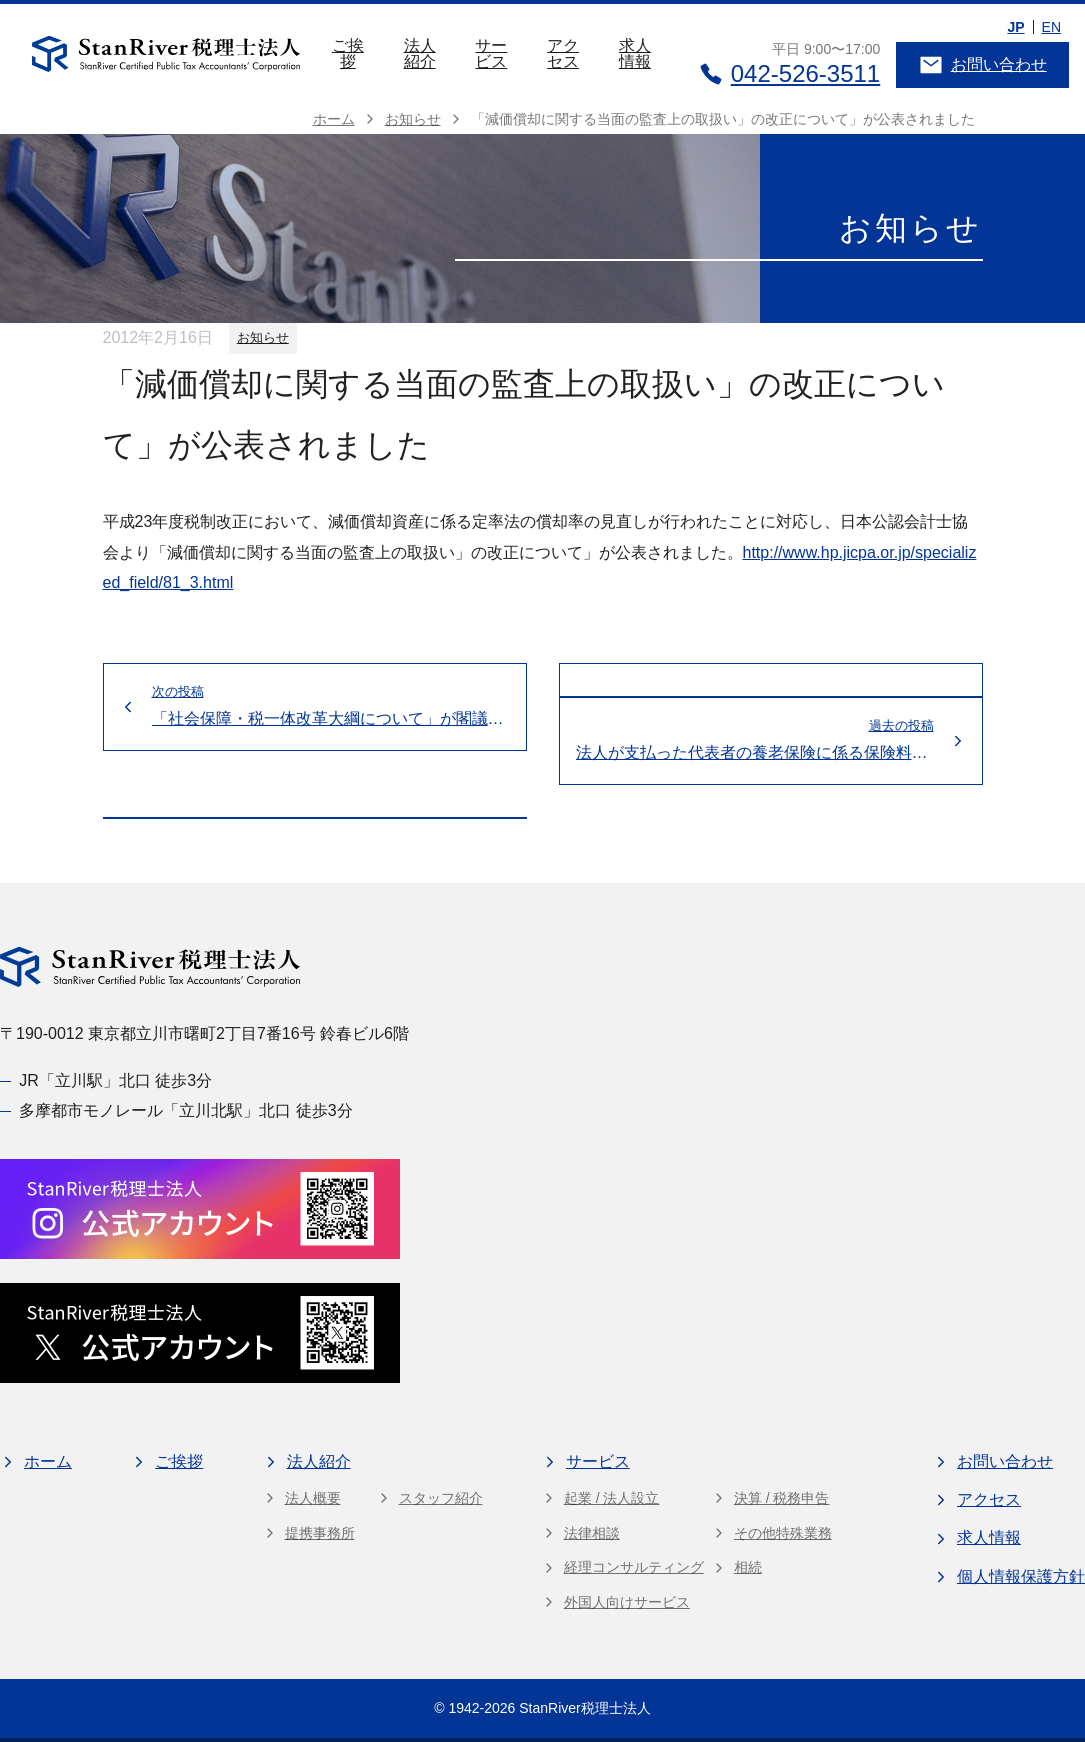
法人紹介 (420, 53)
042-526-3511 (789, 73)
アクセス (563, 53)
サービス (491, 53)
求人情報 (635, 53)
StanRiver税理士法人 (584, 1708)
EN (1051, 27)
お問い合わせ (983, 65)
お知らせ (263, 337)
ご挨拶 (348, 53)
